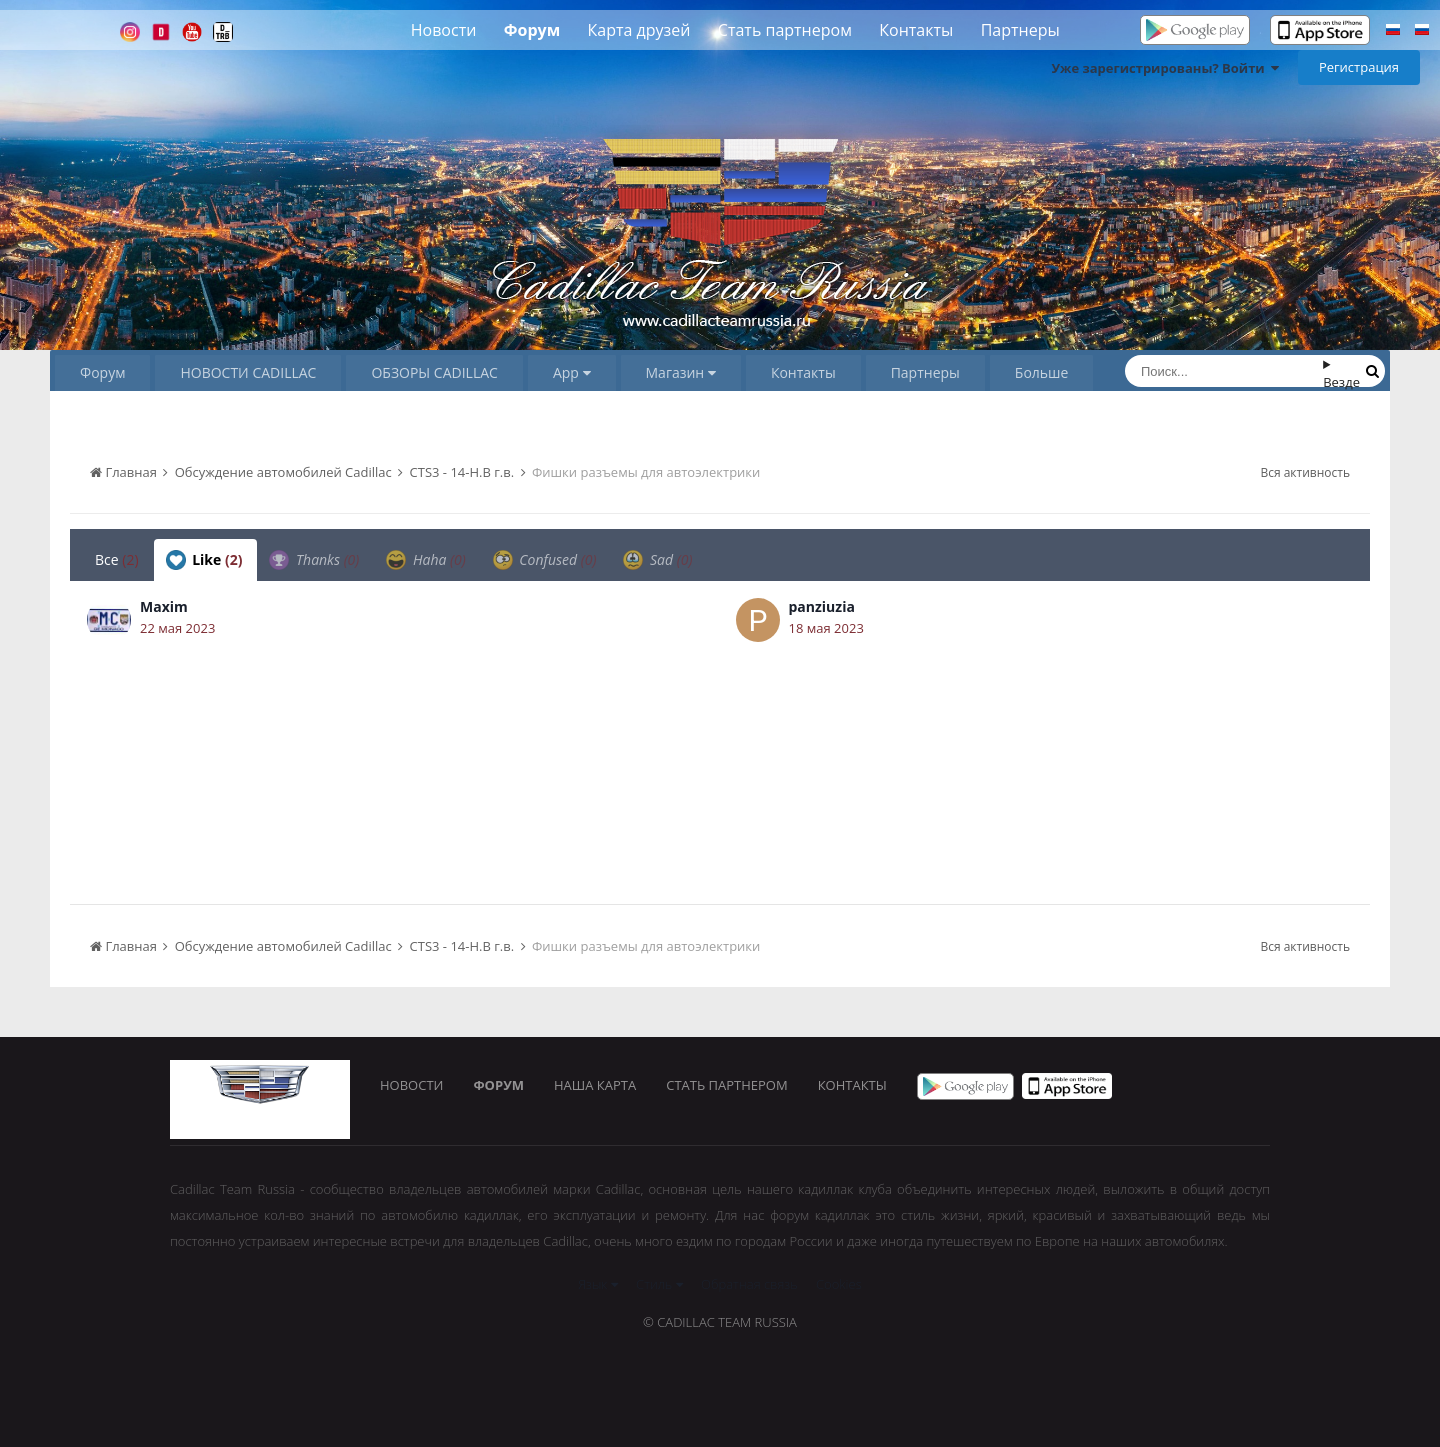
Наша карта (595, 1085)
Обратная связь (749, 1284)
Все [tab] (117, 559)
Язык (597, 1284)
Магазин (681, 372)
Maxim (164, 606)
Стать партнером (785, 30)
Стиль (659, 1284)
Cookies (839, 1284)
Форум (532, 30)
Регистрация (1359, 67)
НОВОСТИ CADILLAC (248, 372)
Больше (1042, 372)
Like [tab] (204, 560)
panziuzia (822, 606)
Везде (1341, 382)
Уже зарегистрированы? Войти (1165, 68)
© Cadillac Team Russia (720, 1322)
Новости (444, 30)
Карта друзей (639, 30)
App (572, 372)
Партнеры (1020, 30)
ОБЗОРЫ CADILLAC (434, 372)
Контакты (916, 30)
